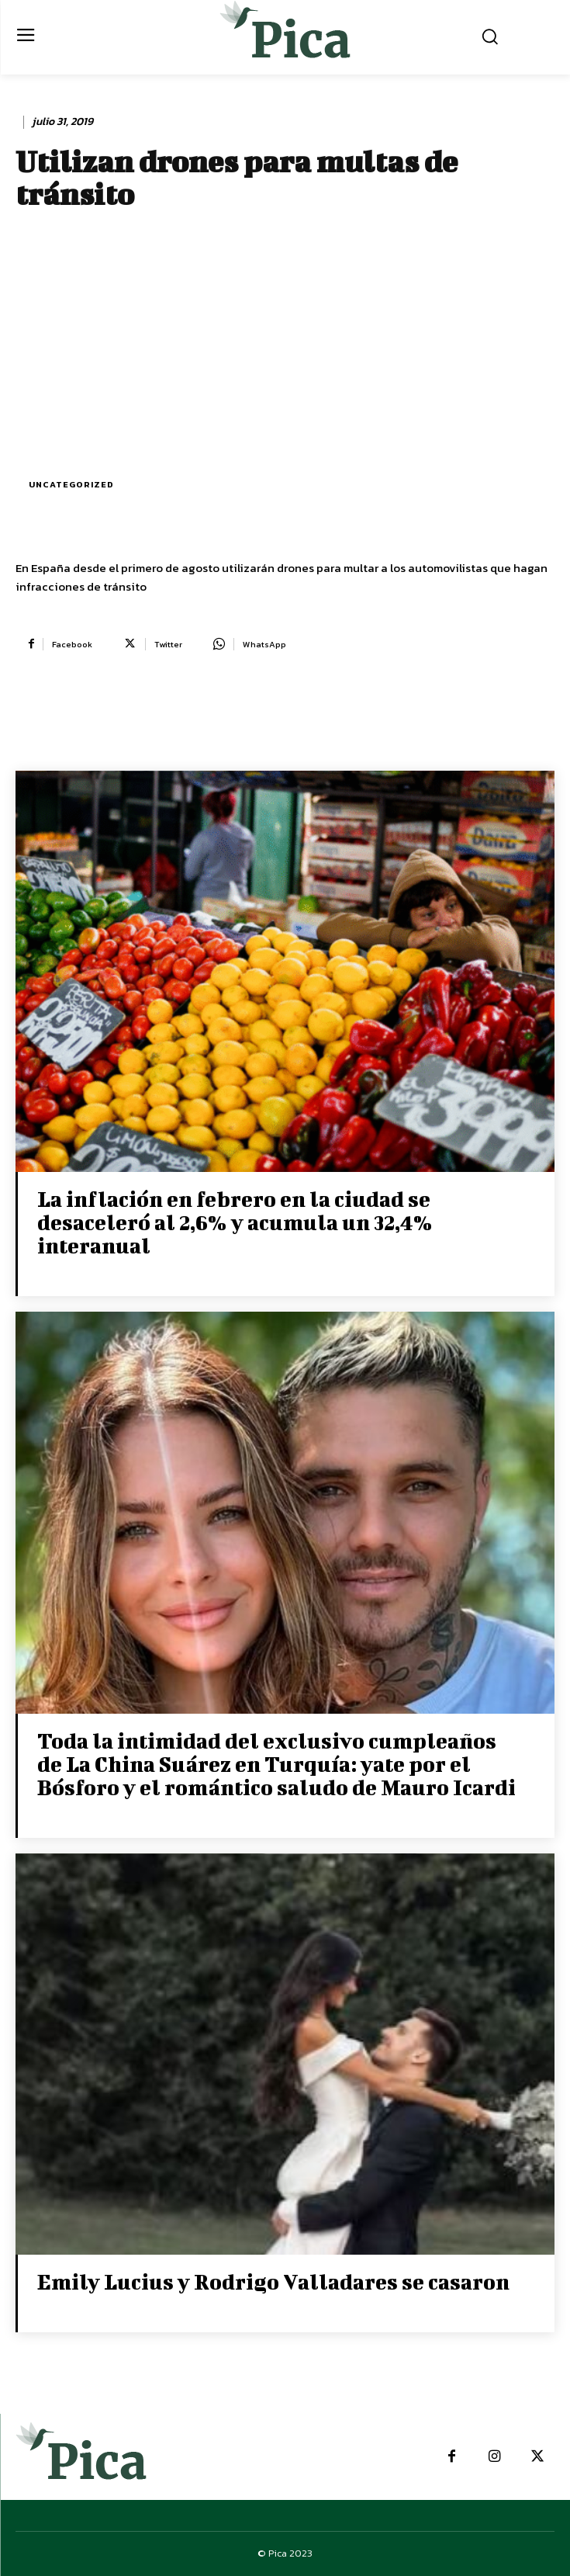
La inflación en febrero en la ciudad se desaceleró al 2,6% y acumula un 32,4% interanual (235, 1222)
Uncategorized (71, 484)
